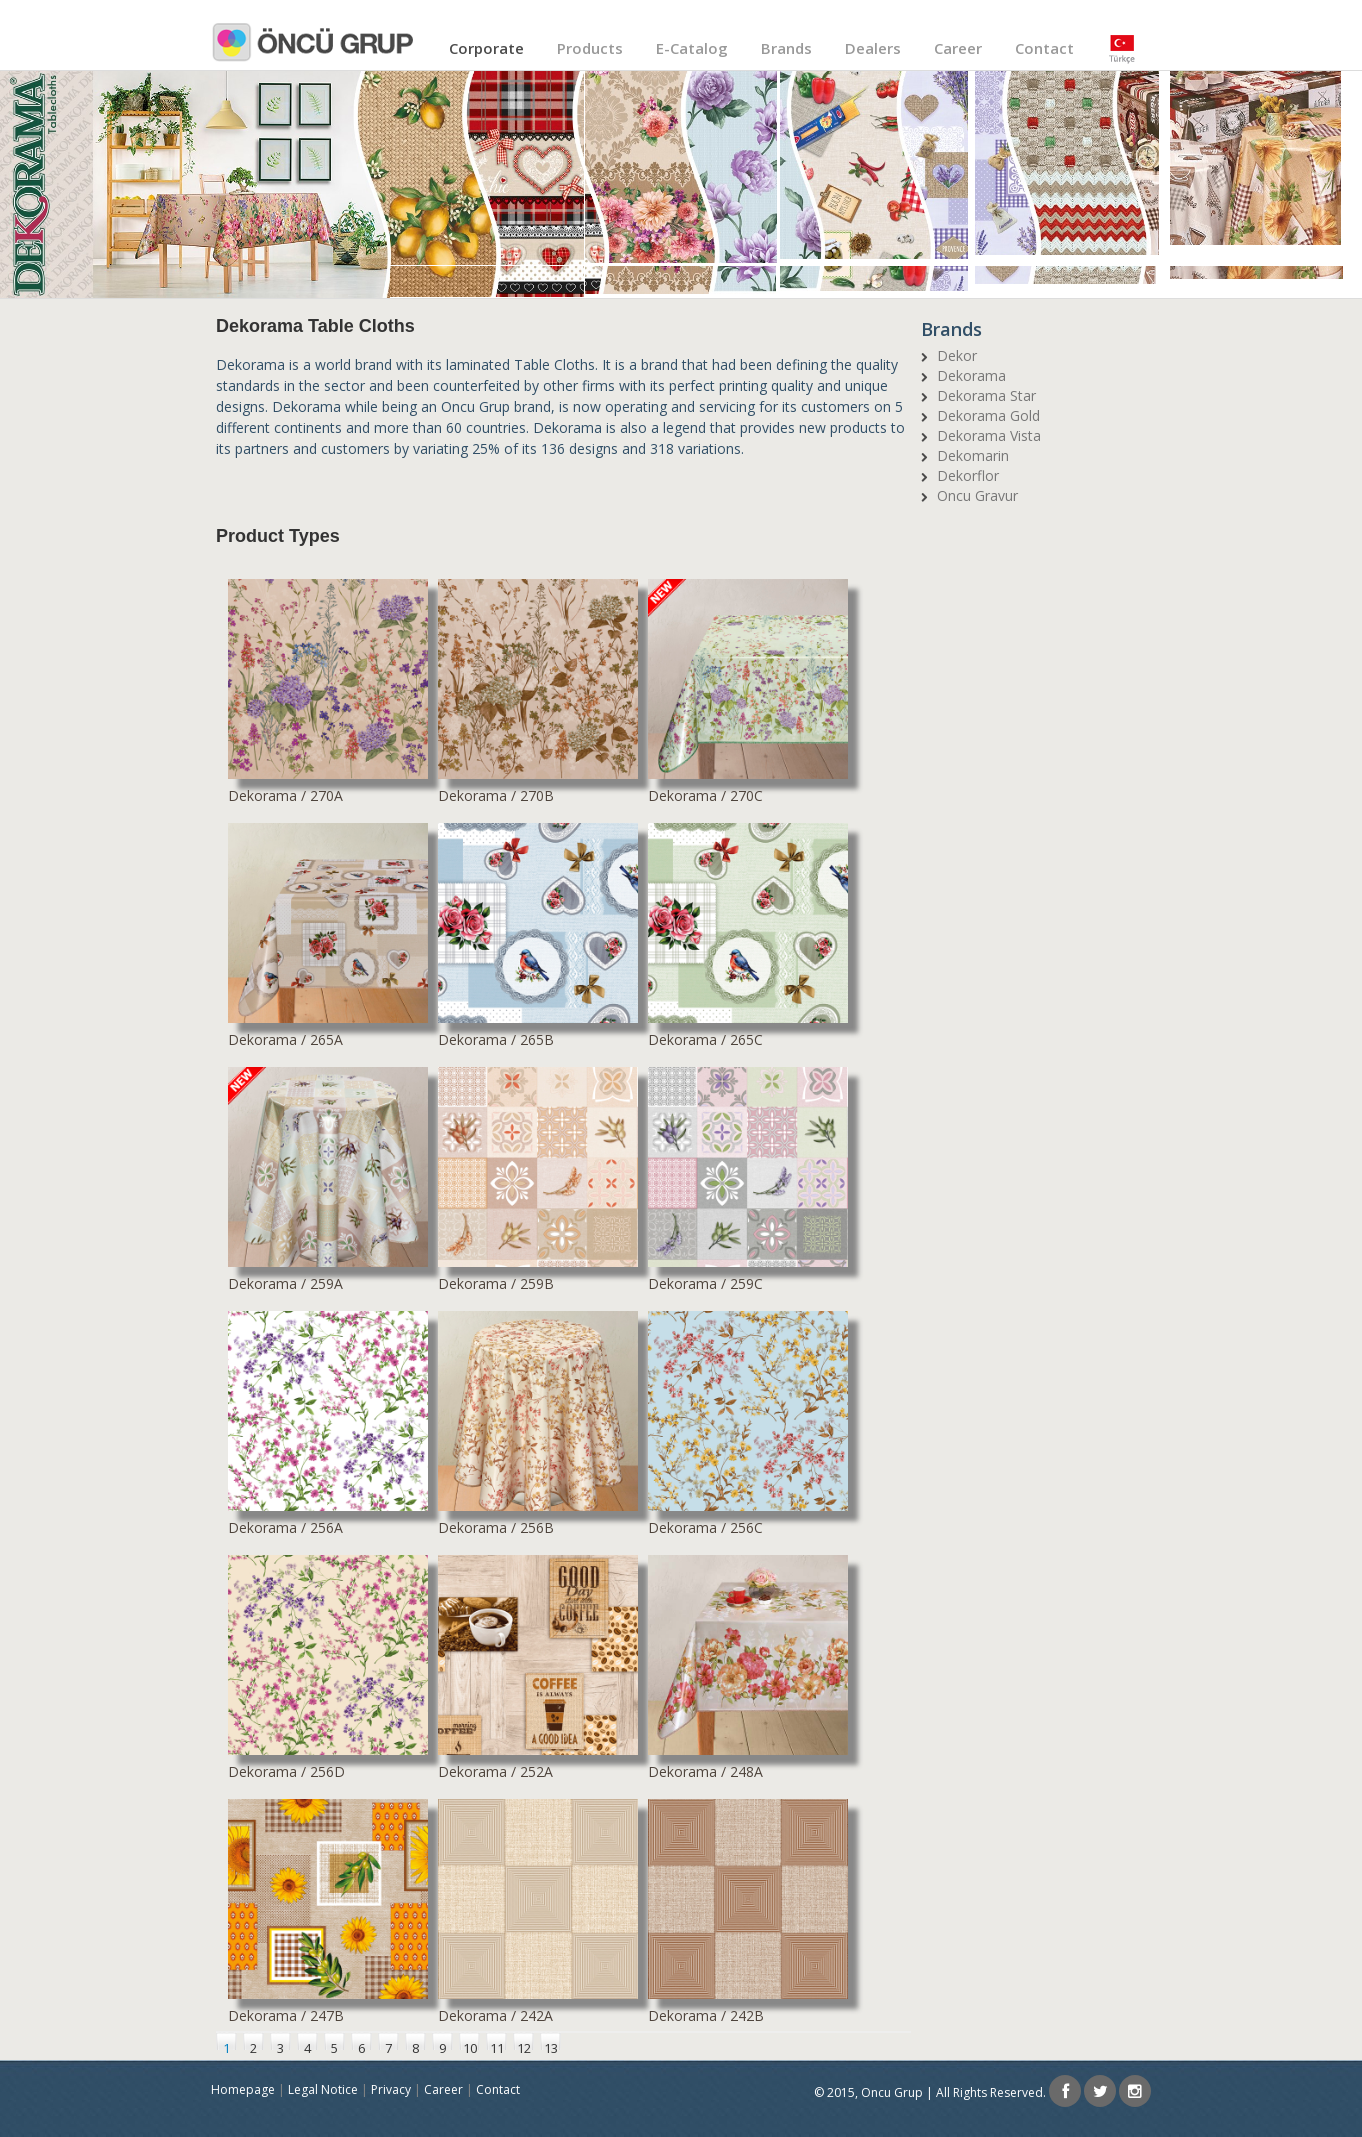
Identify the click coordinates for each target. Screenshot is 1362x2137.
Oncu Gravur (977, 495)
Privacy (391, 2089)
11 (497, 2044)
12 (524, 2044)
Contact (1044, 48)
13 (551, 2044)
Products (590, 48)
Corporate (486, 48)
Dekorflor (968, 475)
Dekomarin (973, 455)
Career (958, 48)
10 (470, 2044)
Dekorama (971, 375)
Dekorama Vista (989, 435)
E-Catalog (692, 48)
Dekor (957, 355)
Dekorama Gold (988, 415)
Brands (786, 48)
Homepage (243, 2089)
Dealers (873, 48)
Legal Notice (323, 2089)
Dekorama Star (986, 395)
